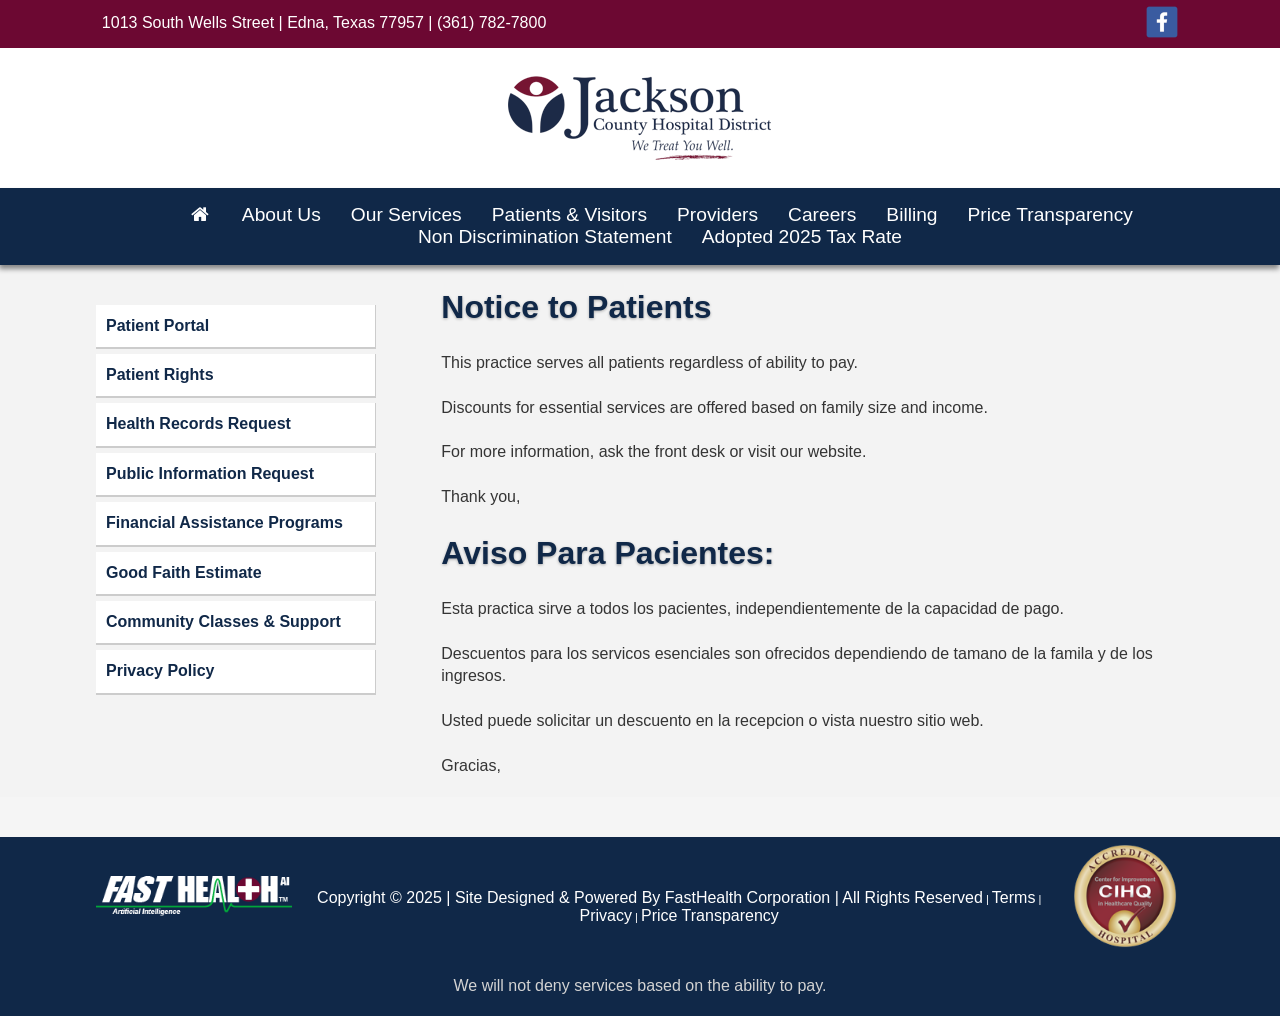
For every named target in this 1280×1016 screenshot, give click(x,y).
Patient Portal (157, 325)
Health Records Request (198, 423)
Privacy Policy (160, 670)
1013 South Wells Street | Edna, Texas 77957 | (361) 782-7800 (324, 22)
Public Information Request (210, 473)
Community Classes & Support (223, 621)
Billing (911, 214)
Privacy (606, 915)
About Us (281, 214)
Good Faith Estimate (184, 572)
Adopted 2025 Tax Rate (802, 236)
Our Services (406, 214)
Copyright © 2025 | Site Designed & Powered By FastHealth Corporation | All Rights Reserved (650, 897)
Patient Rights (160, 374)
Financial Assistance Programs (224, 522)
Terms (1014, 897)
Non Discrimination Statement (545, 236)
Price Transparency (1050, 214)
